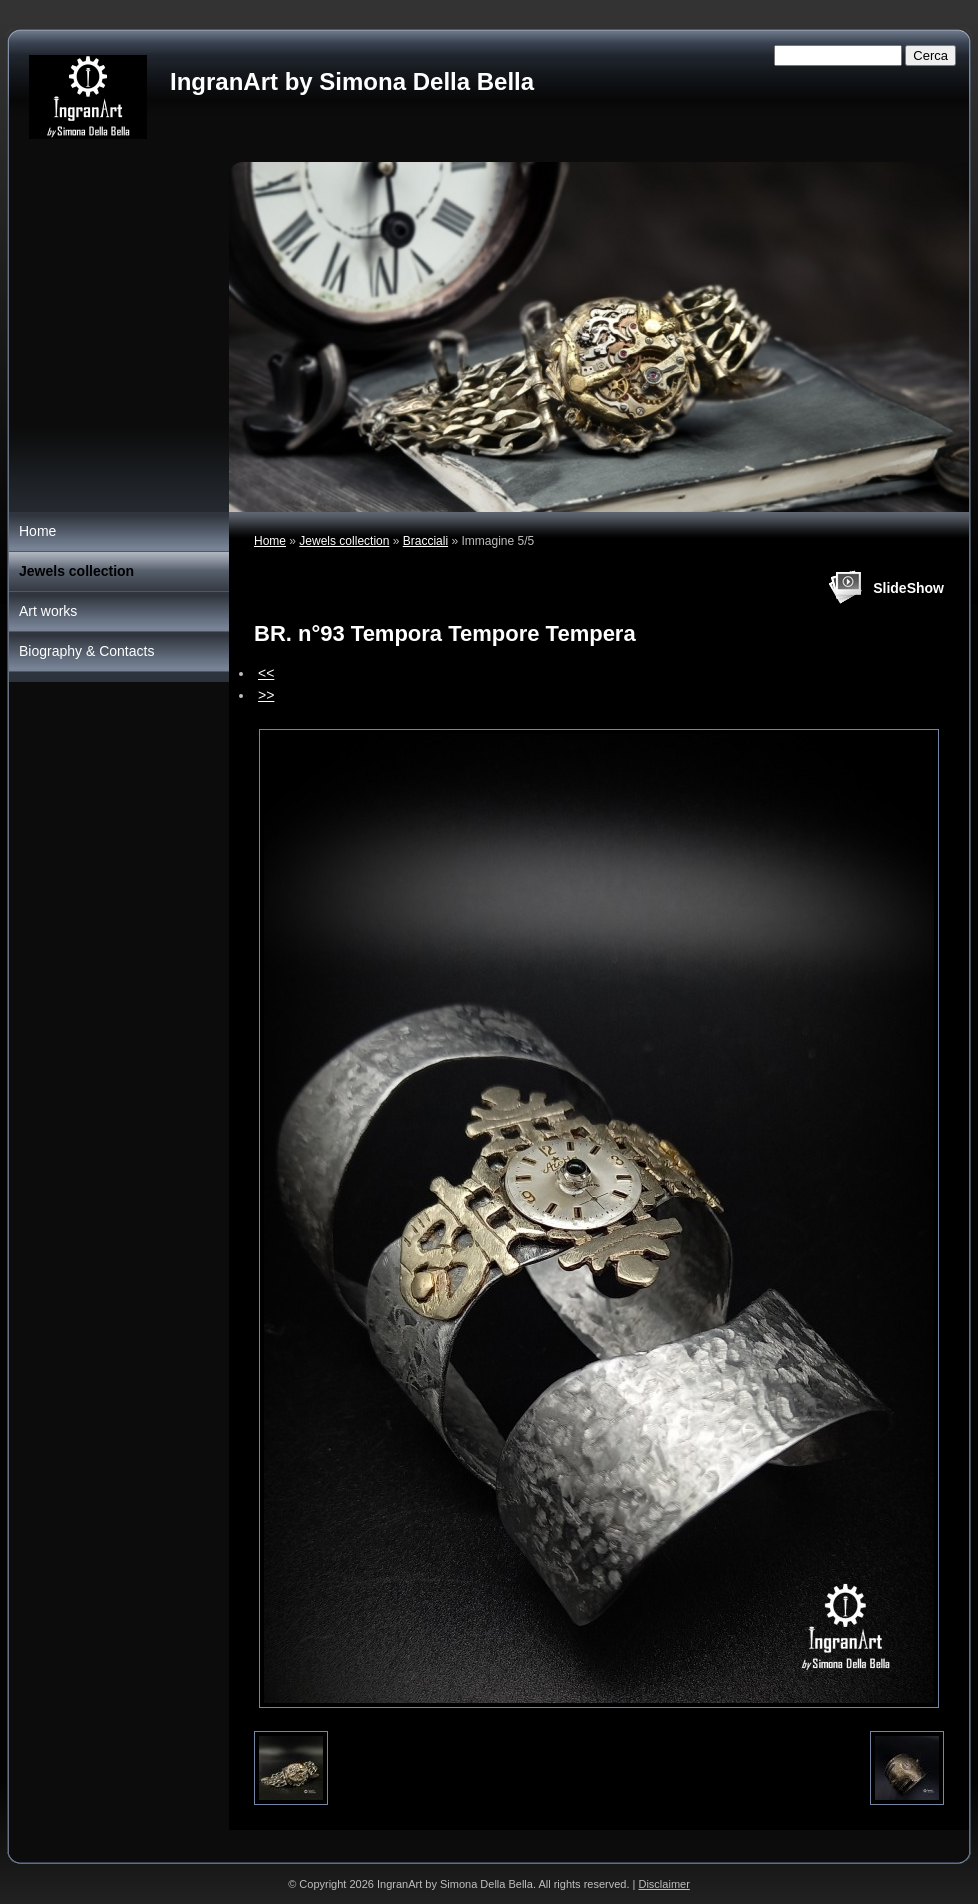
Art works (48, 611)
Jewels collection (344, 541)
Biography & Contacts (86, 651)
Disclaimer (663, 1884)
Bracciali (425, 541)
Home (270, 541)
